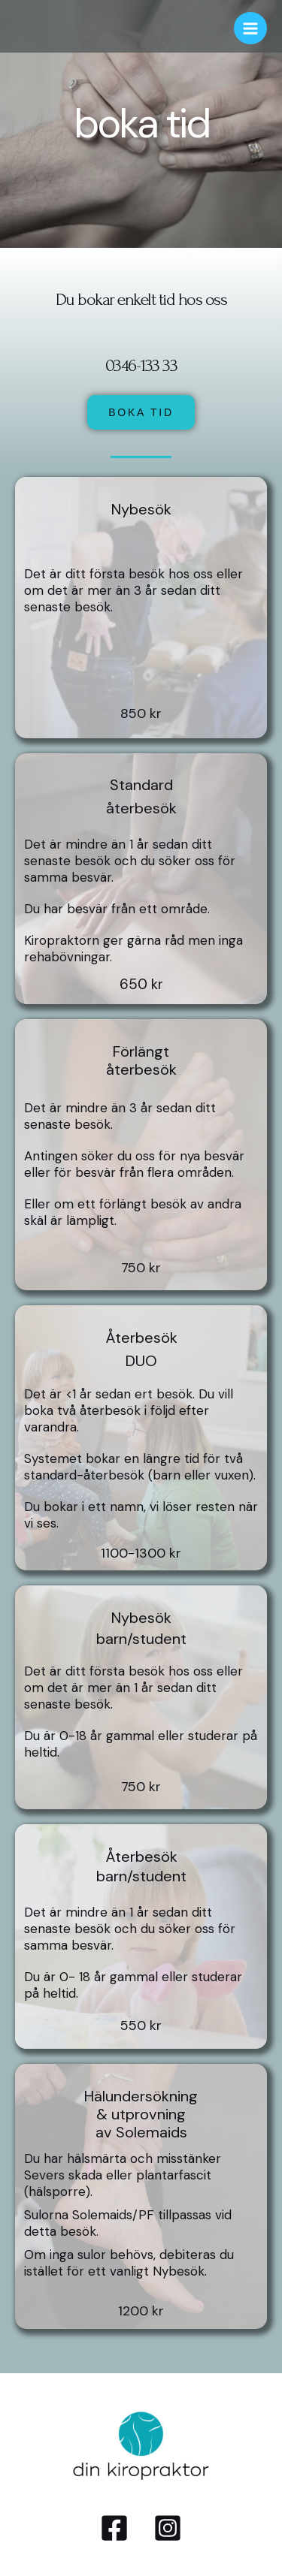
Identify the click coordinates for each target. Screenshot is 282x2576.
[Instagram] (167, 2528)
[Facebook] (114, 2528)
